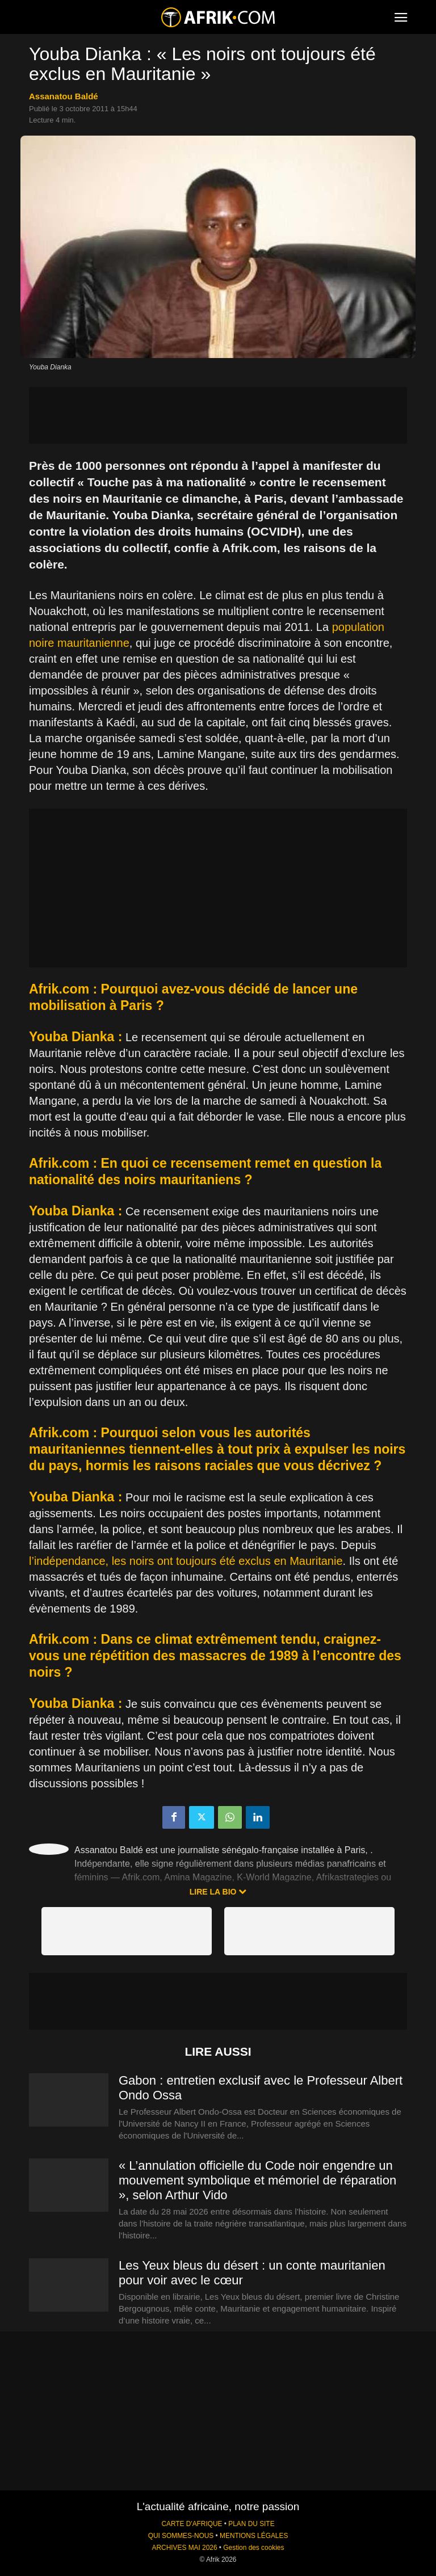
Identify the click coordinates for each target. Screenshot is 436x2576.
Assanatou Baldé (63, 96)
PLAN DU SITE (251, 2524)
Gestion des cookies (253, 2548)
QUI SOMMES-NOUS (181, 2536)
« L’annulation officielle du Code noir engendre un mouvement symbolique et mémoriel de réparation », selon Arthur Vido (257, 2180)
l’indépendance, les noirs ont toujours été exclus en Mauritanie (186, 1561)
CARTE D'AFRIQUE (191, 2524)
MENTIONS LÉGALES (254, 2536)
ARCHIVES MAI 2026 (184, 2548)
